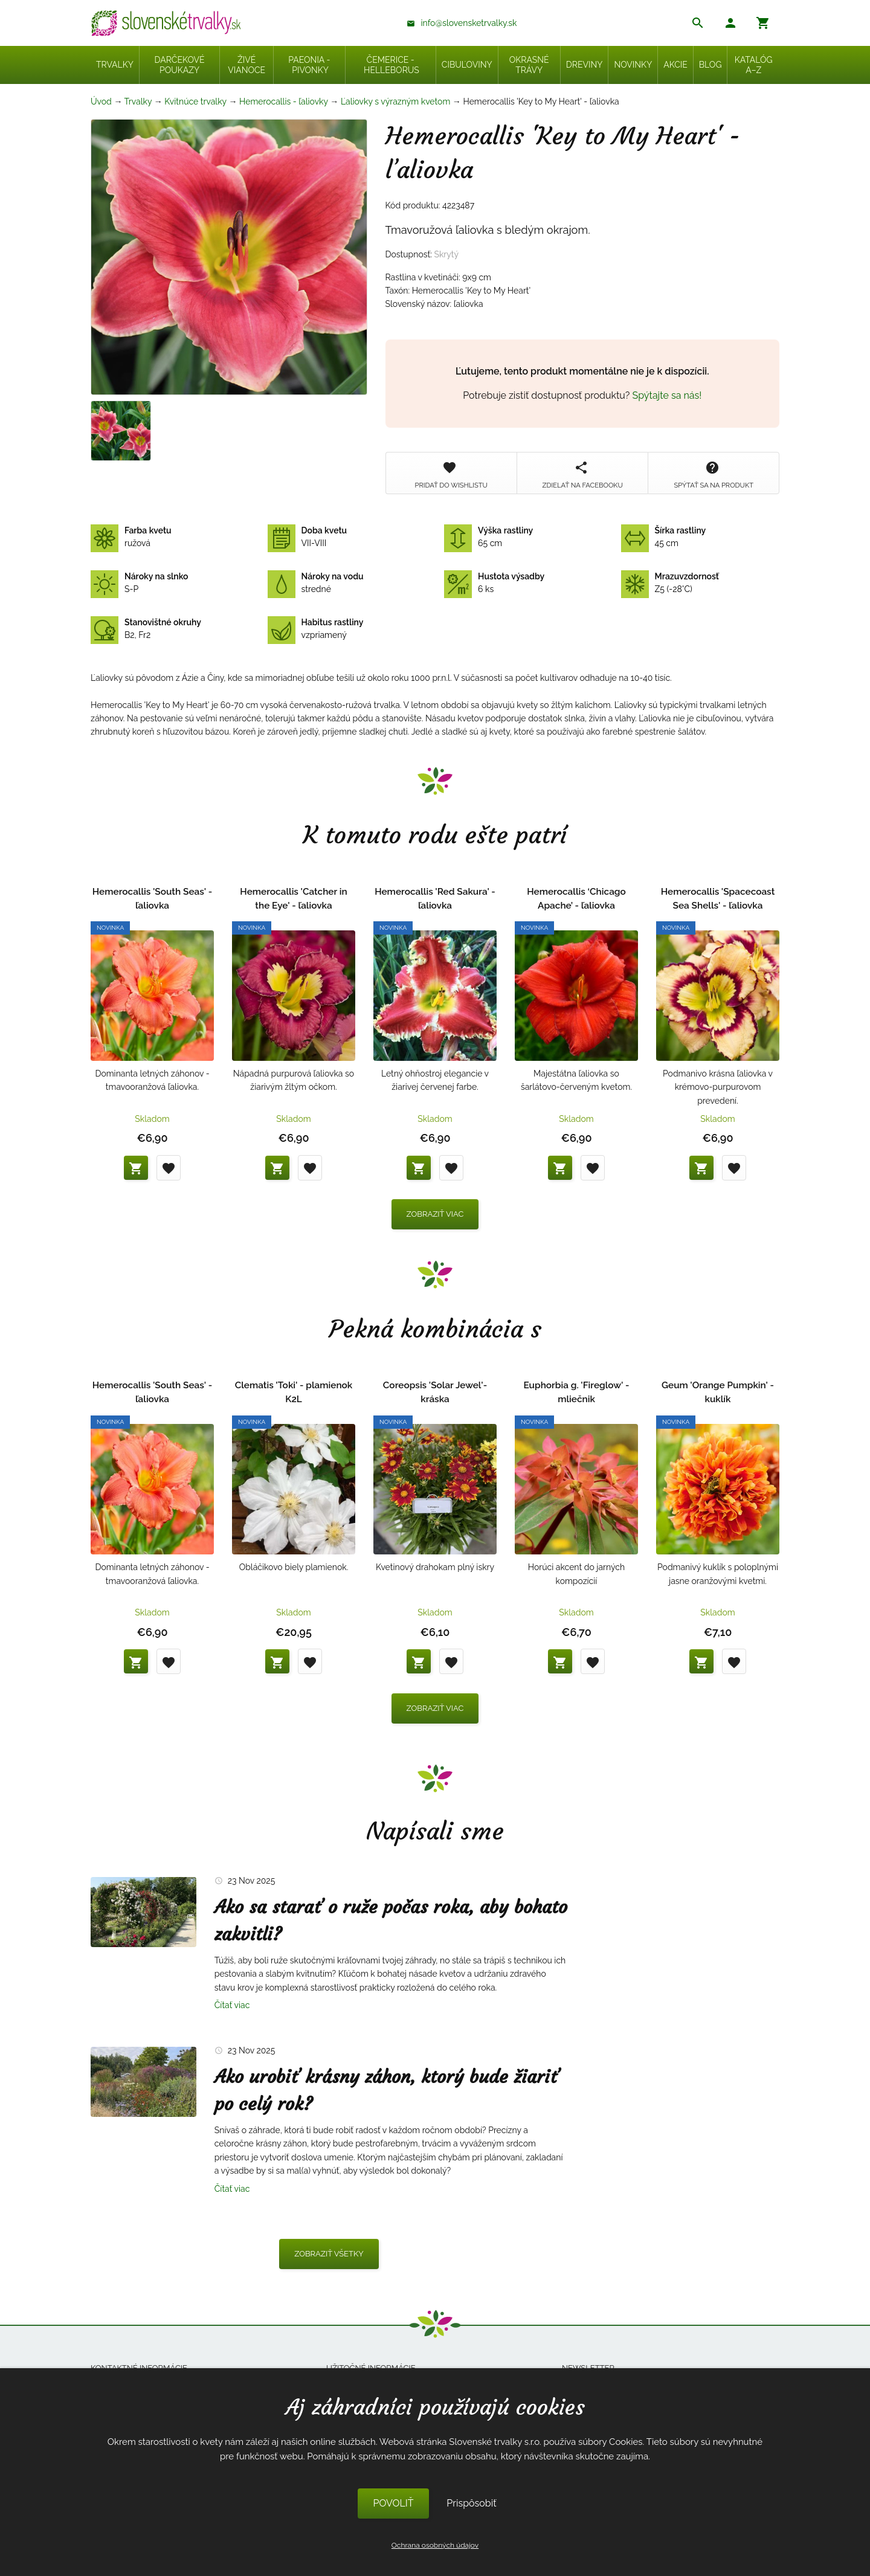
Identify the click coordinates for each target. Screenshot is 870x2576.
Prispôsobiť (471, 2503)
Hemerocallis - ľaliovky (283, 101)
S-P (139, 583)
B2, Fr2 (146, 629)
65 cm (488, 537)
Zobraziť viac (435, 1214)
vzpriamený (316, 629)
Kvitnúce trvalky (195, 101)
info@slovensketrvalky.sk (469, 23)
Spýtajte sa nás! (667, 395)
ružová (131, 537)
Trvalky (138, 101)
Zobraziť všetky (329, 2253)
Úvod (101, 101)
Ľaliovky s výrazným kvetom (395, 101)
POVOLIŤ (393, 2503)
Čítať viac (232, 2005)
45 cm (663, 537)
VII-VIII (307, 537)
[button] (730, 24)
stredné (316, 583)
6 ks (494, 583)
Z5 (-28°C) (670, 583)
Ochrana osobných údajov (435, 2545)
